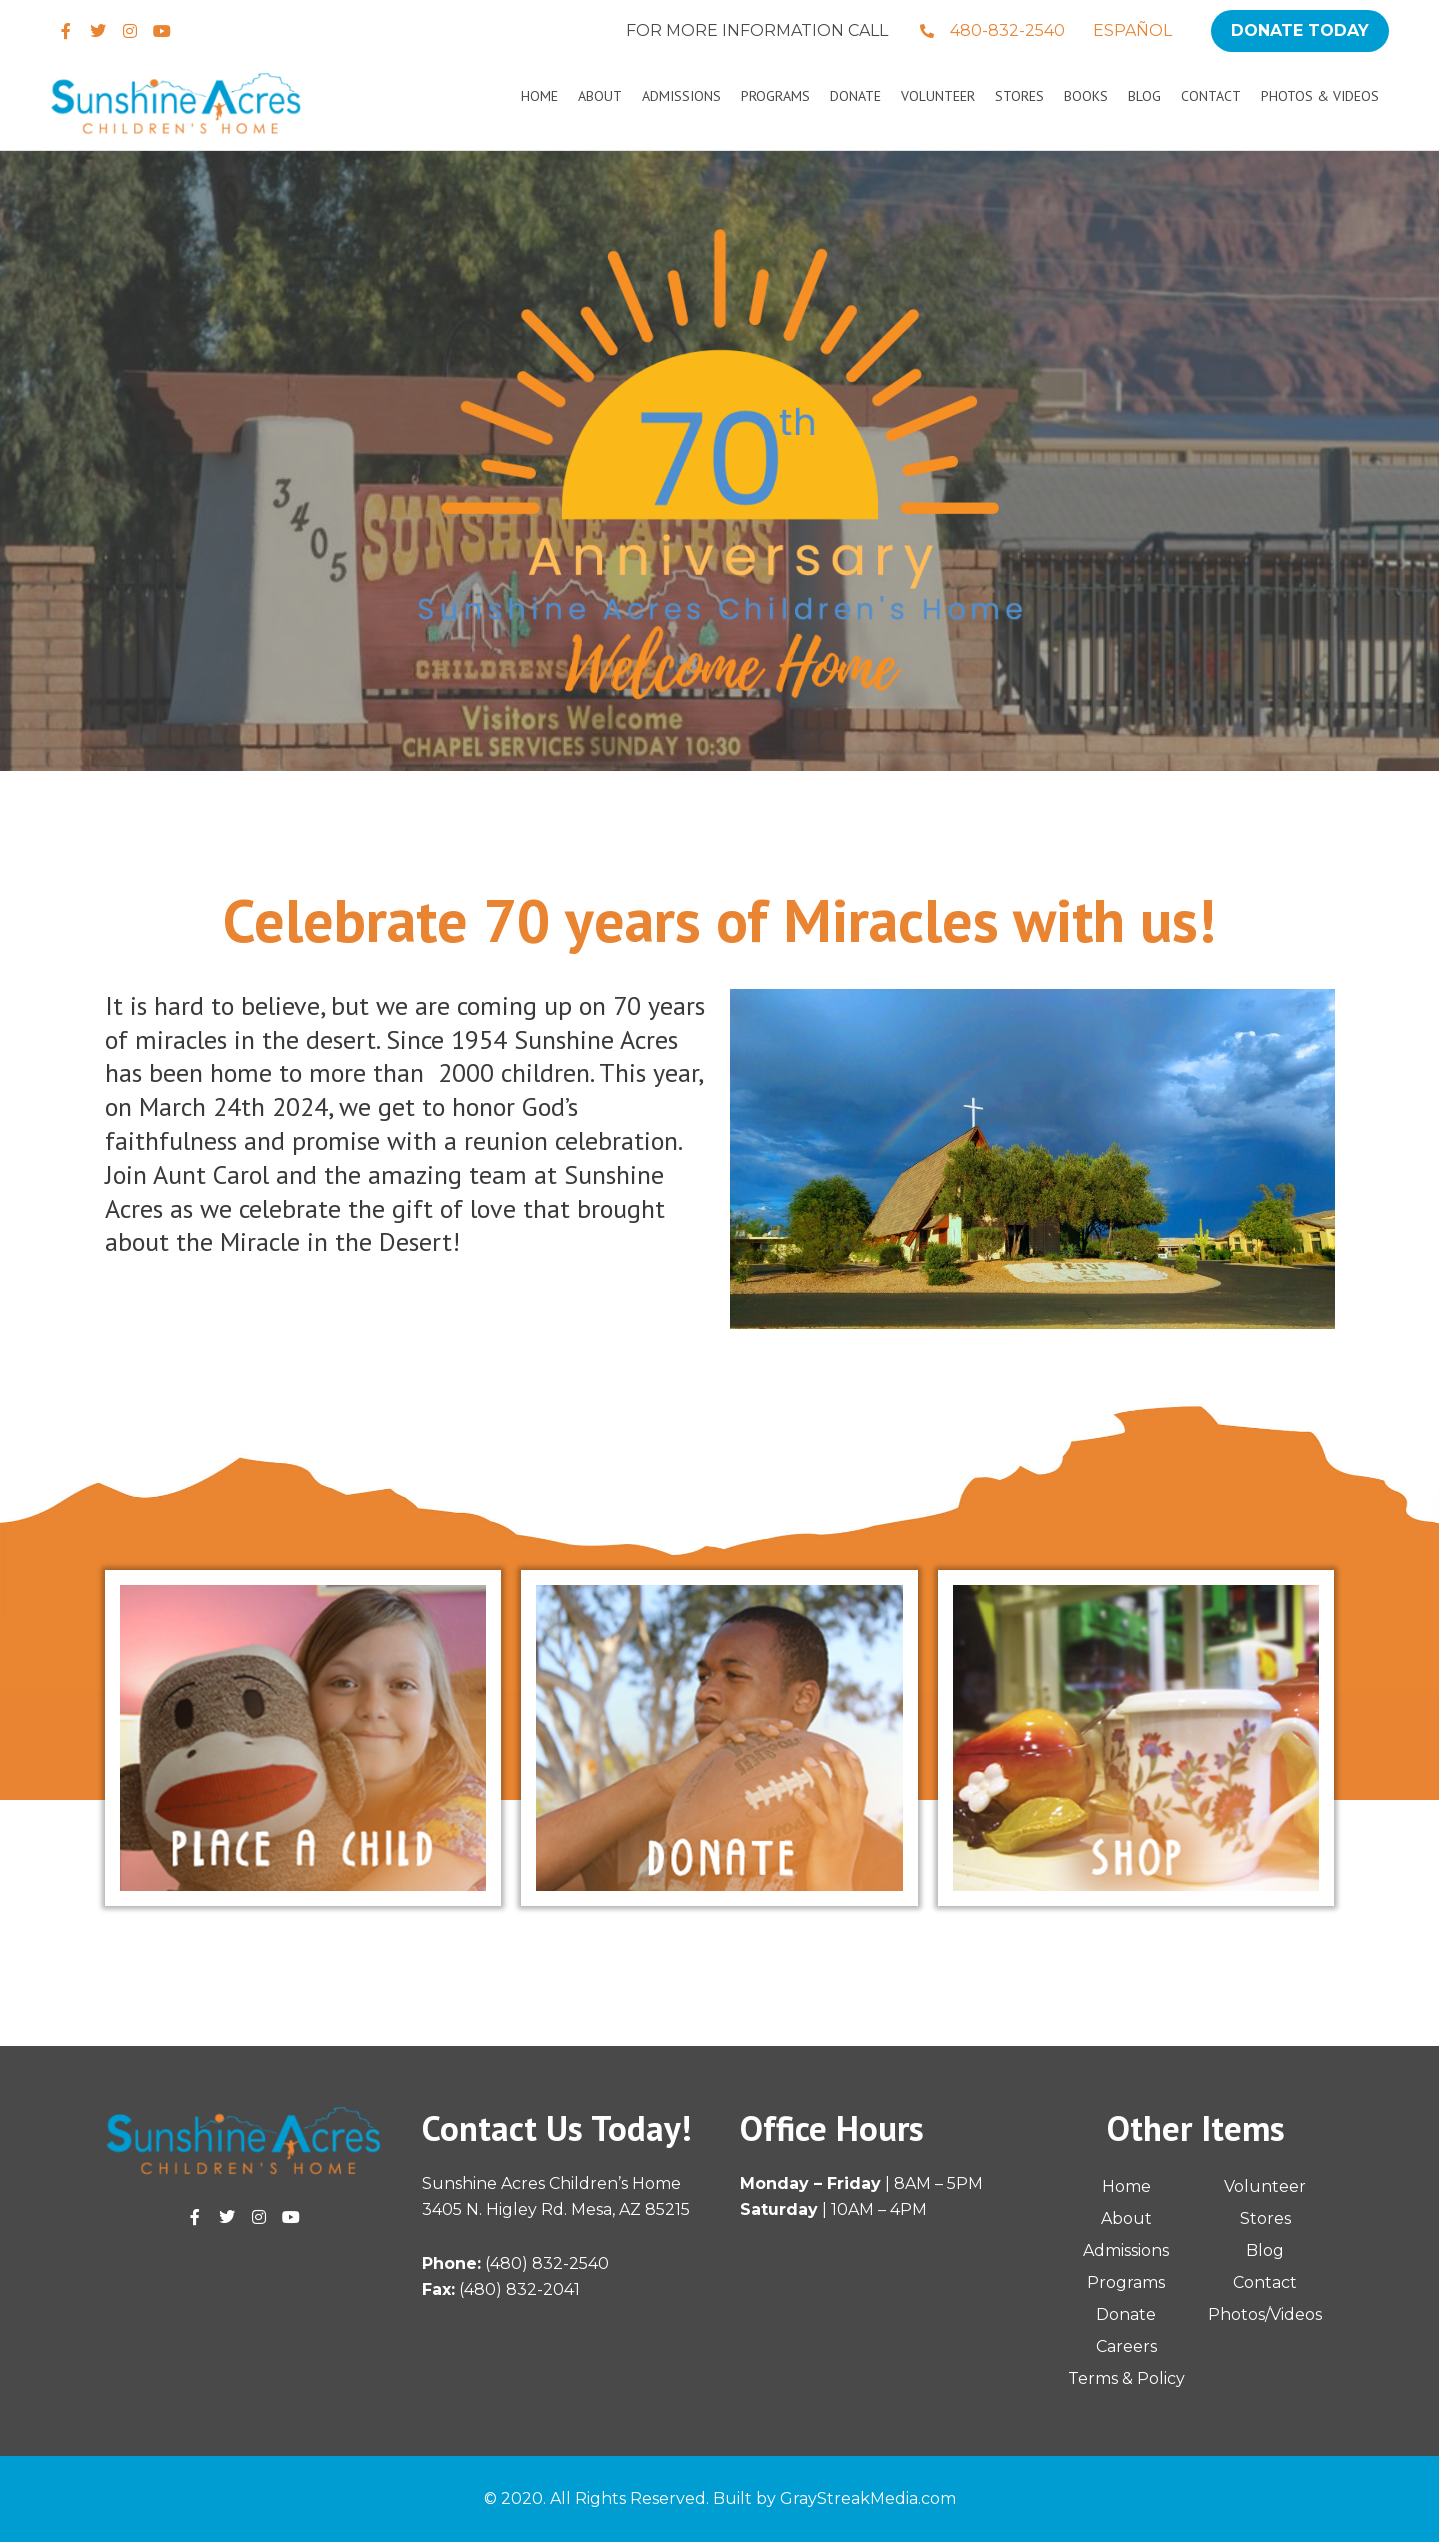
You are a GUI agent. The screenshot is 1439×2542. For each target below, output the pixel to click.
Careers (1126, 2346)
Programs (775, 96)
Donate (855, 96)
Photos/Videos (1265, 2314)
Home (539, 96)
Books (1086, 96)
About (600, 96)
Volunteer (938, 96)
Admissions (681, 96)
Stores (1019, 96)
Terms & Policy (1126, 2378)
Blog (1144, 96)
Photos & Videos (1320, 96)
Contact (1211, 96)
